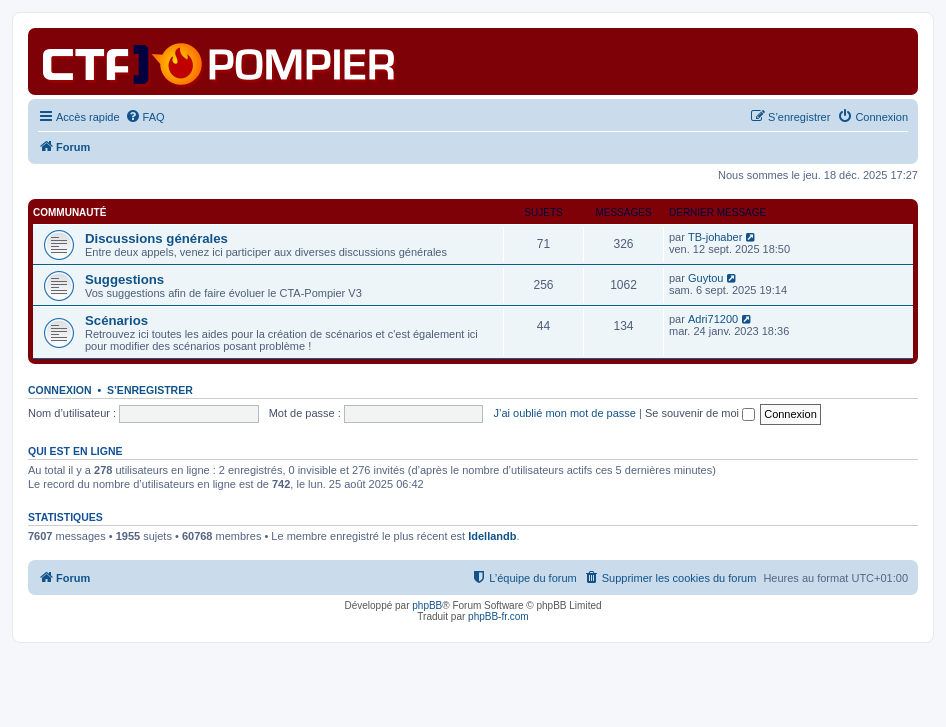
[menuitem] (145, 117)
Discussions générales (156, 238)
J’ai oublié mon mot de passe (564, 413)
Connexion (60, 390)
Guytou (705, 278)
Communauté (69, 212)
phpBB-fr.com (498, 616)
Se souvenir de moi (700, 413)
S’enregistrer (150, 390)
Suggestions (124, 279)
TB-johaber (715, 237)
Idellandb (492, 536)
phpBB (427, 605)
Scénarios (116, 320)
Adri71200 (713, 319)
